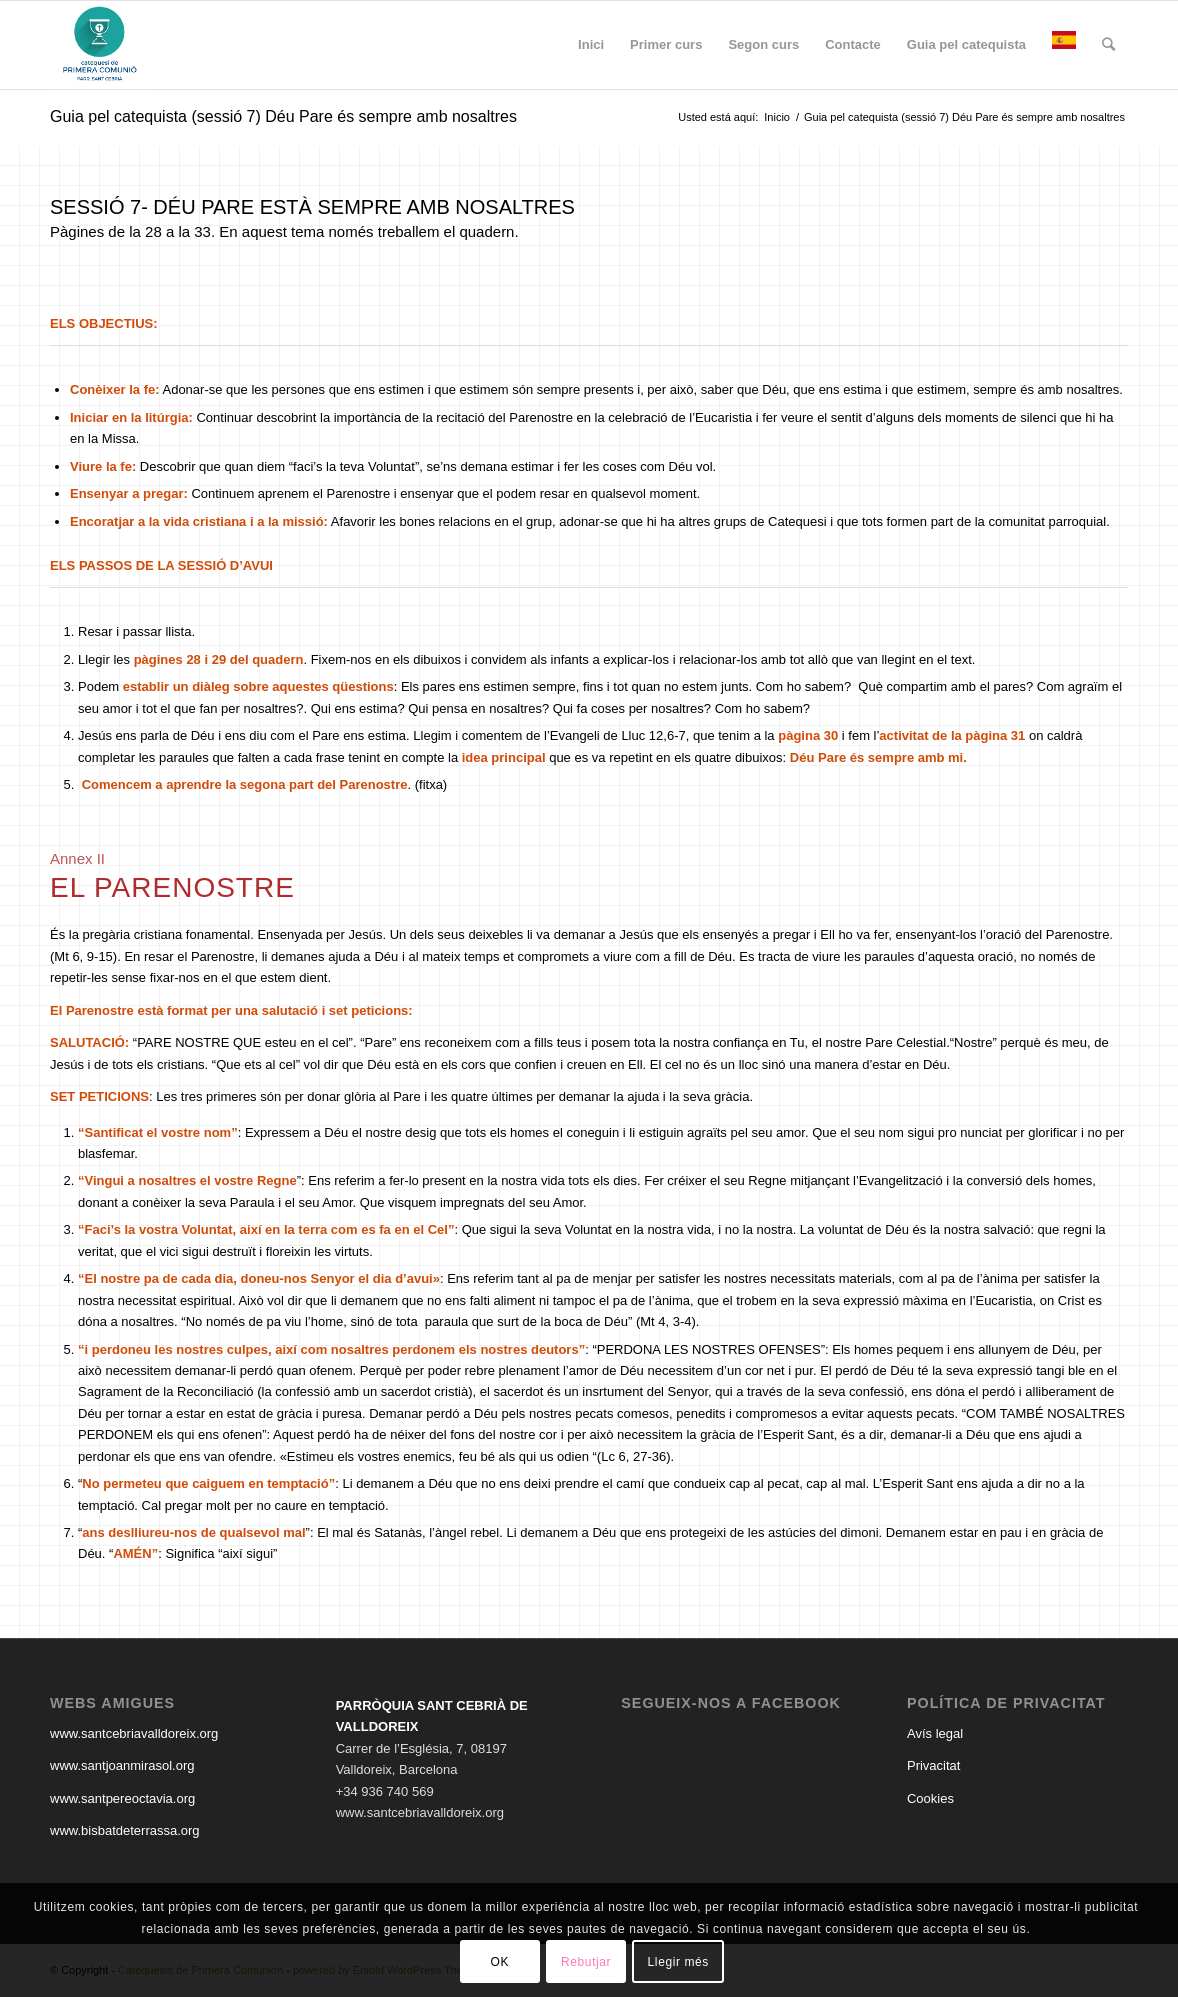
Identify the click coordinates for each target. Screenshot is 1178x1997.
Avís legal (935, 1733)
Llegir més (678, 1962)
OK (500, 1962)
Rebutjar (586, 1962)
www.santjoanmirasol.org (122, 1765)
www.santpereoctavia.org (122, 1798)
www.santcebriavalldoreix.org (134, 1733)
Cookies (930, 1798)
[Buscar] (1108, 45)
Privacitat (933, 1765)
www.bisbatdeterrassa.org (125, 1830)
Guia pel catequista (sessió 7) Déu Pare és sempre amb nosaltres (283, 116)
